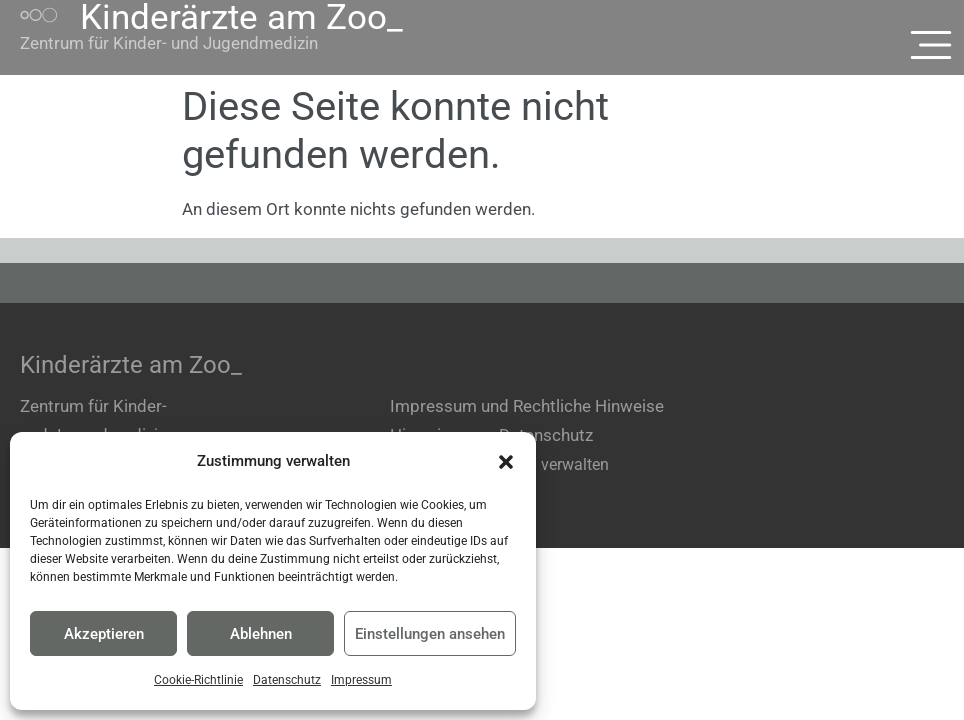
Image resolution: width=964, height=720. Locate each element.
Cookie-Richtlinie (198, 680)
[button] (506, 462)
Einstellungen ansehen (430, 634)
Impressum (361, 680)
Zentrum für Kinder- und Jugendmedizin (169, 43)
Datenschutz (287, 680)
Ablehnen (261, 634)
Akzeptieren (104, 634)
